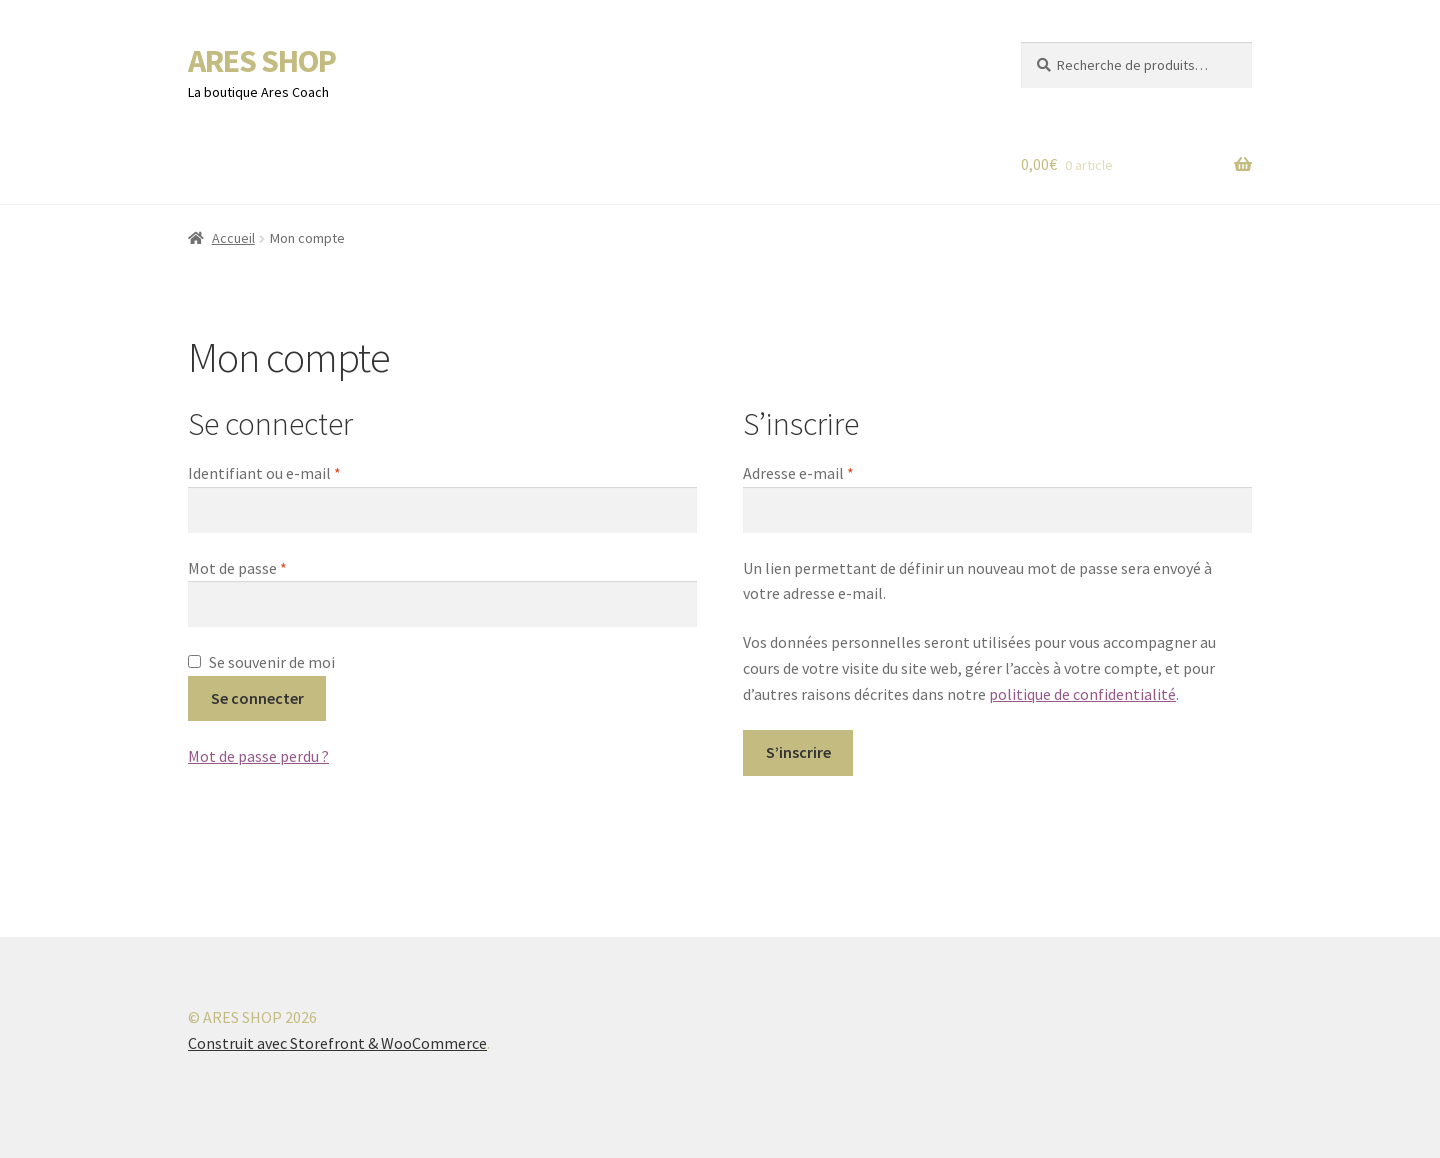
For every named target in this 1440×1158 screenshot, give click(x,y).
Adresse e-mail (838, 472)
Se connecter (257, 698)
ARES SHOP (262, 61)
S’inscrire (798, 752)
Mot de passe (277, 567)
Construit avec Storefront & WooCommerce (337, 1043)
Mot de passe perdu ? (258, 756)
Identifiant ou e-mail (304, 472)
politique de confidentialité (1082, 694)
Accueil (233, 238)
